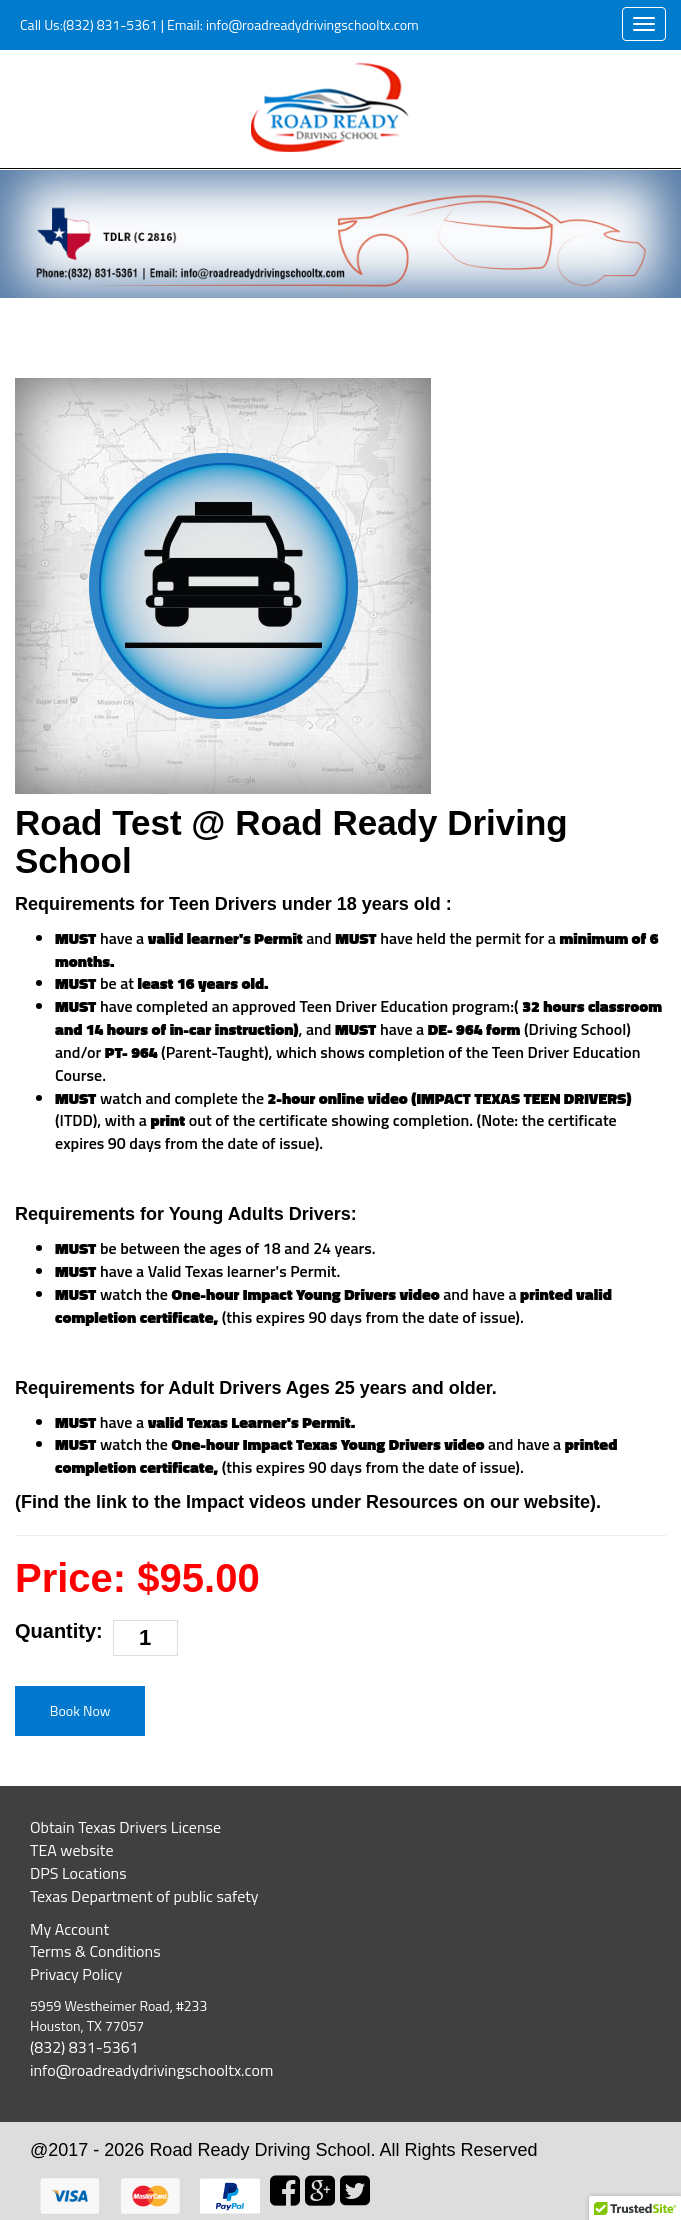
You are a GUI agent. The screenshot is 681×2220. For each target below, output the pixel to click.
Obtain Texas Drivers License (125, 1827)
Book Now (80, 1710)
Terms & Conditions (95, 1951)
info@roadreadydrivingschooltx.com (311, 24)
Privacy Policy (76, 1974)
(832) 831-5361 (110, 24)
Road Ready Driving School (259, 2150)
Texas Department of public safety (144, 1896)
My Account (69, 1929)
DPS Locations (78, 1873)
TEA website (72, 1850)
